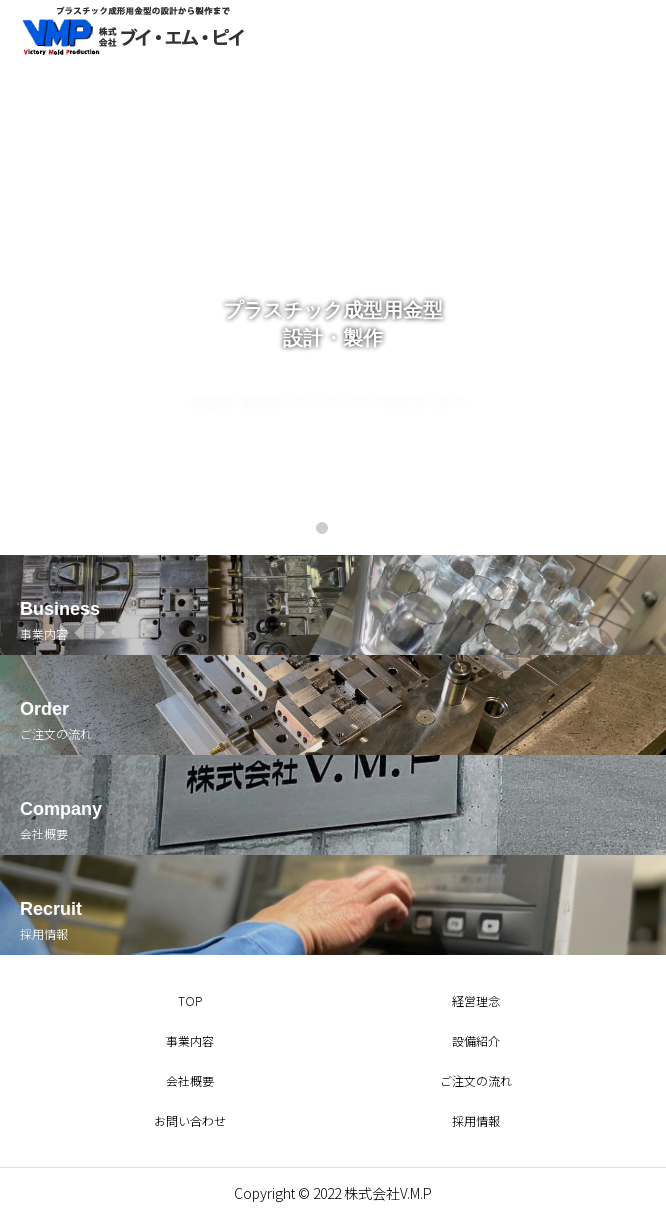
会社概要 (190, 1080)
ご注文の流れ (476, 1080)
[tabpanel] (333, 277)
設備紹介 (476, 1040)
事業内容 (190, 1040)
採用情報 (476, 1120)
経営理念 (476, 1000)
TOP (190, 1000)
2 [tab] (347, 527)
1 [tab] (323, 527)
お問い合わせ (190, 1120)
